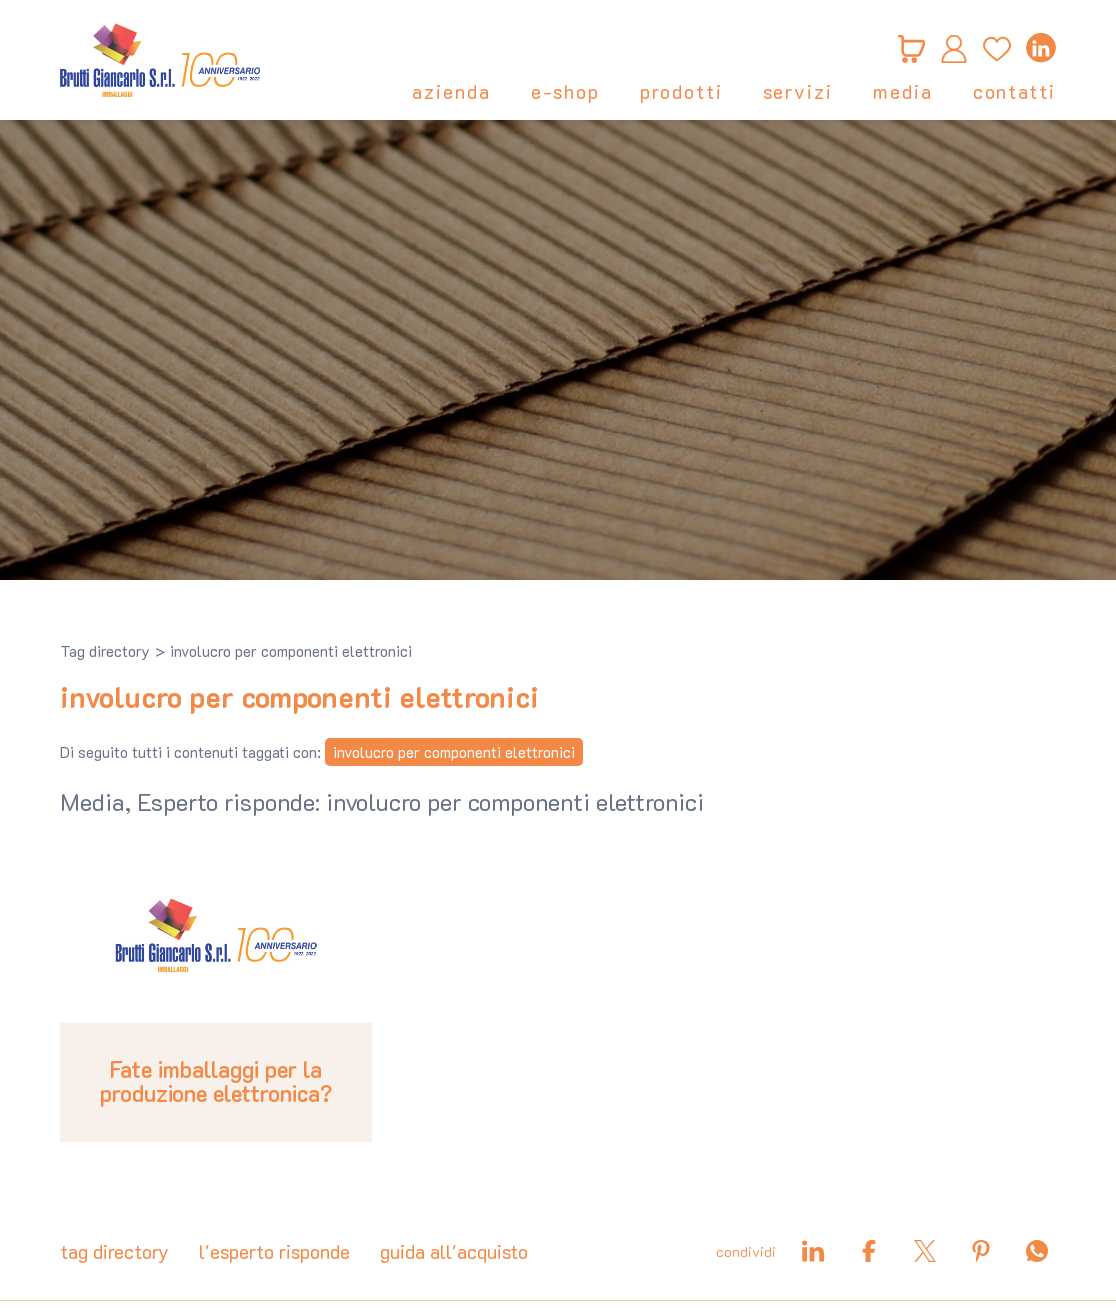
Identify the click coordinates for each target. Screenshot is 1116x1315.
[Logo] (160, 60)
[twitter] (925, 1251)
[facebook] (869, 1251)
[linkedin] (1041, 48)
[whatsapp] (1037, 1251)
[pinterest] (981, 1251)
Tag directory (105, 651)
